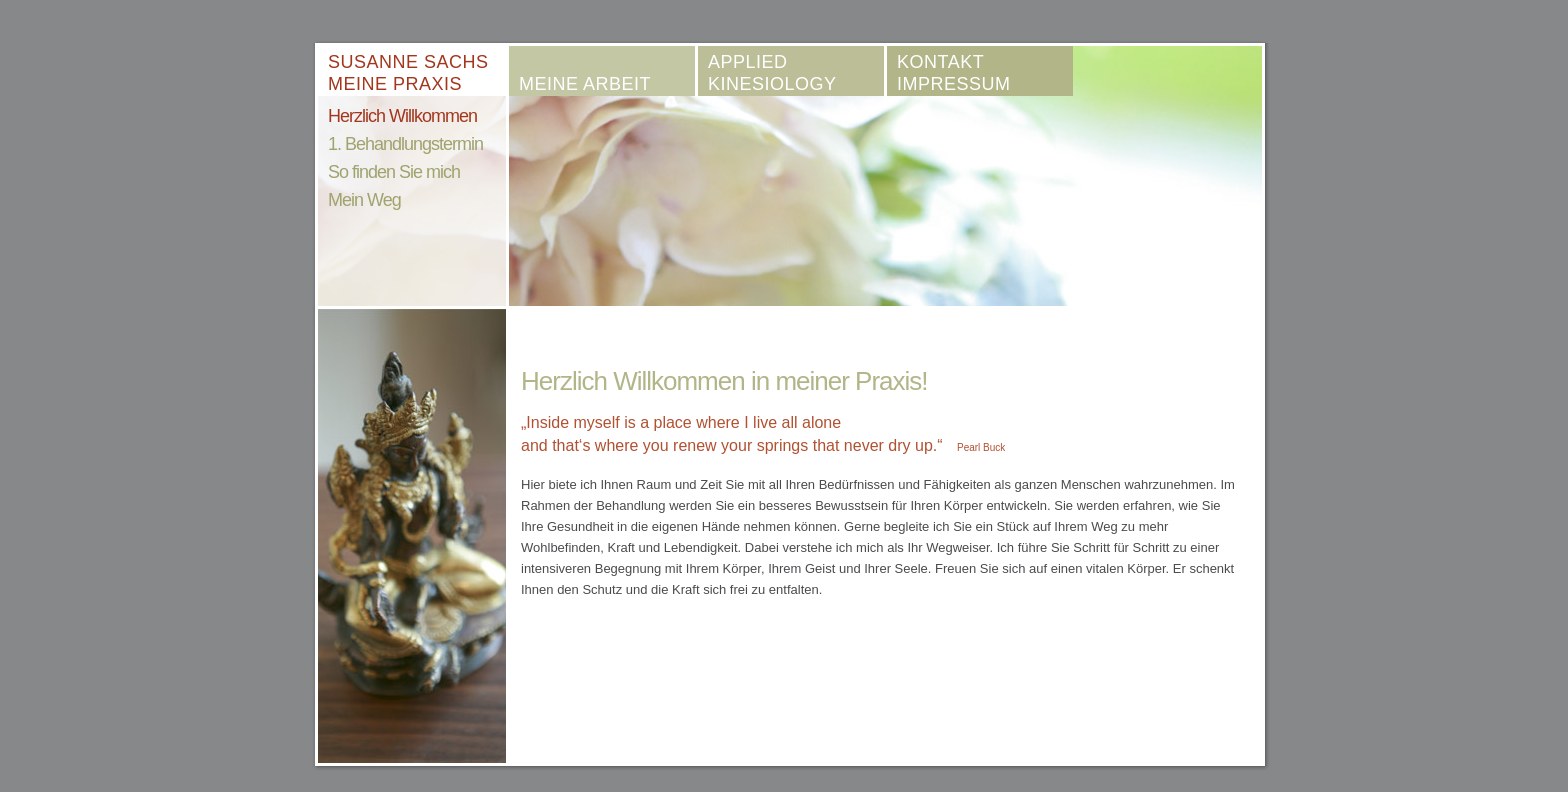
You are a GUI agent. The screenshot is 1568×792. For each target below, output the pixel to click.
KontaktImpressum (954, 73)
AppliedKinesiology (772, 73)
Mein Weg (364, 200)
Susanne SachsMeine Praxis (408, 73)
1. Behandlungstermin (405, 144)
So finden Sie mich (394, 172)
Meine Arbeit (585, 84)
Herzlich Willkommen (402, 116)
